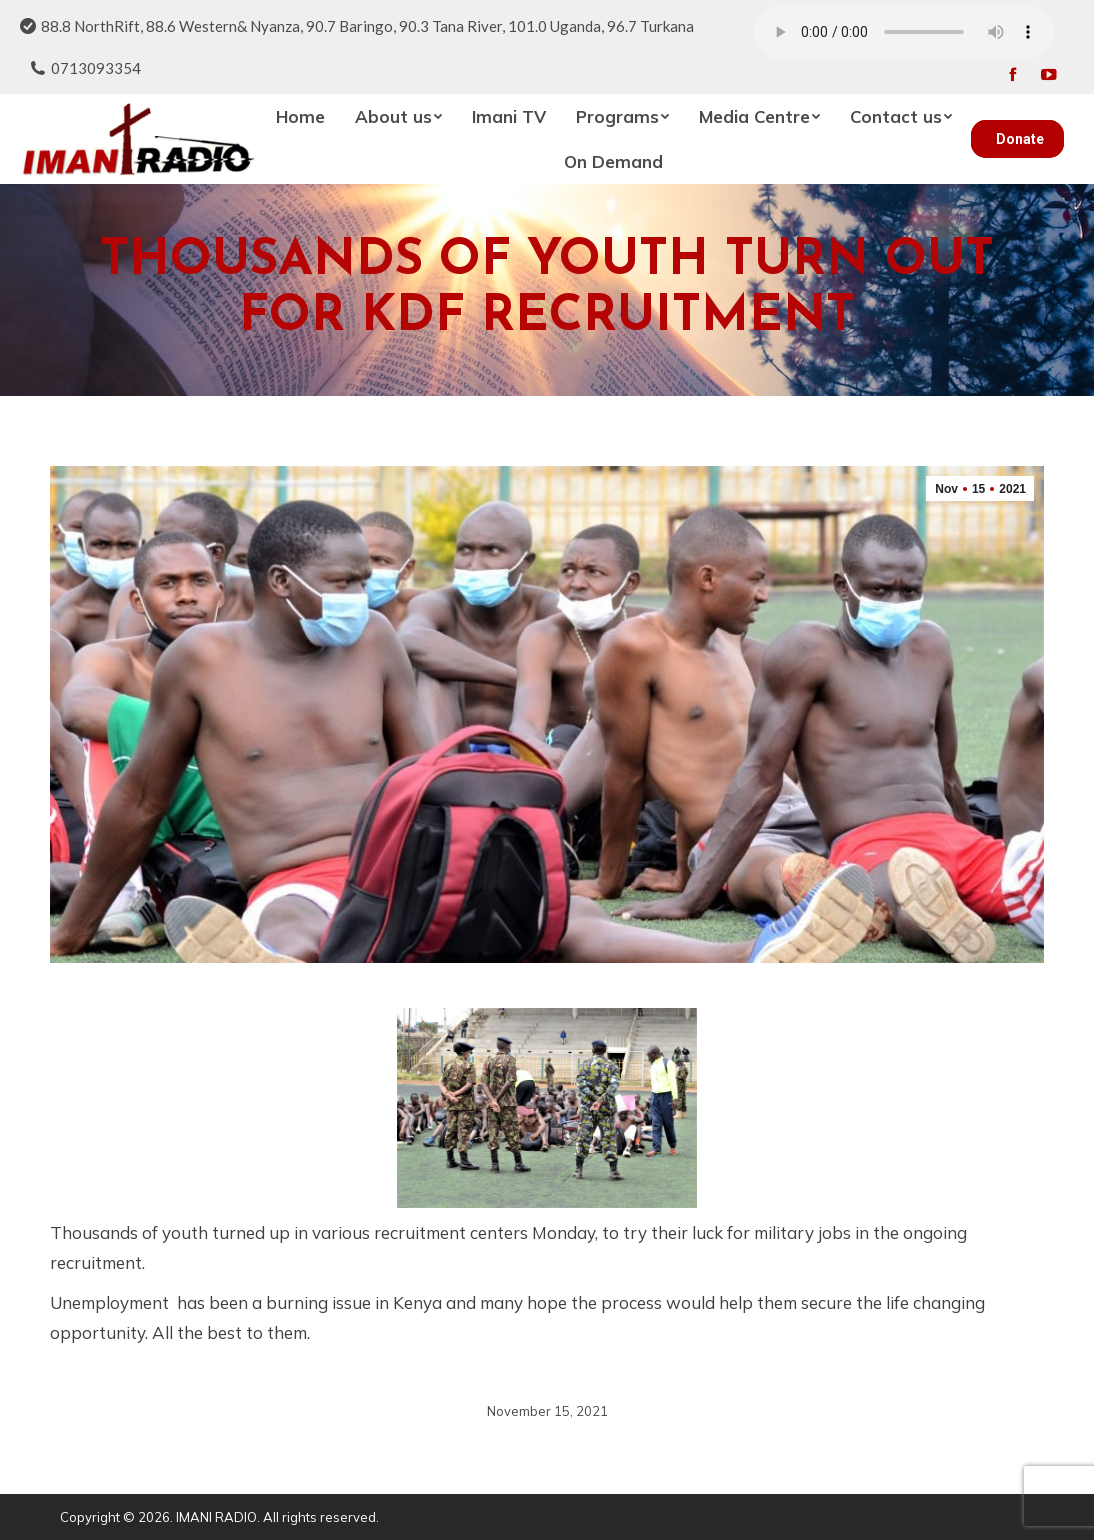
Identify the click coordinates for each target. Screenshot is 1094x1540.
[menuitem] (300, 116)
